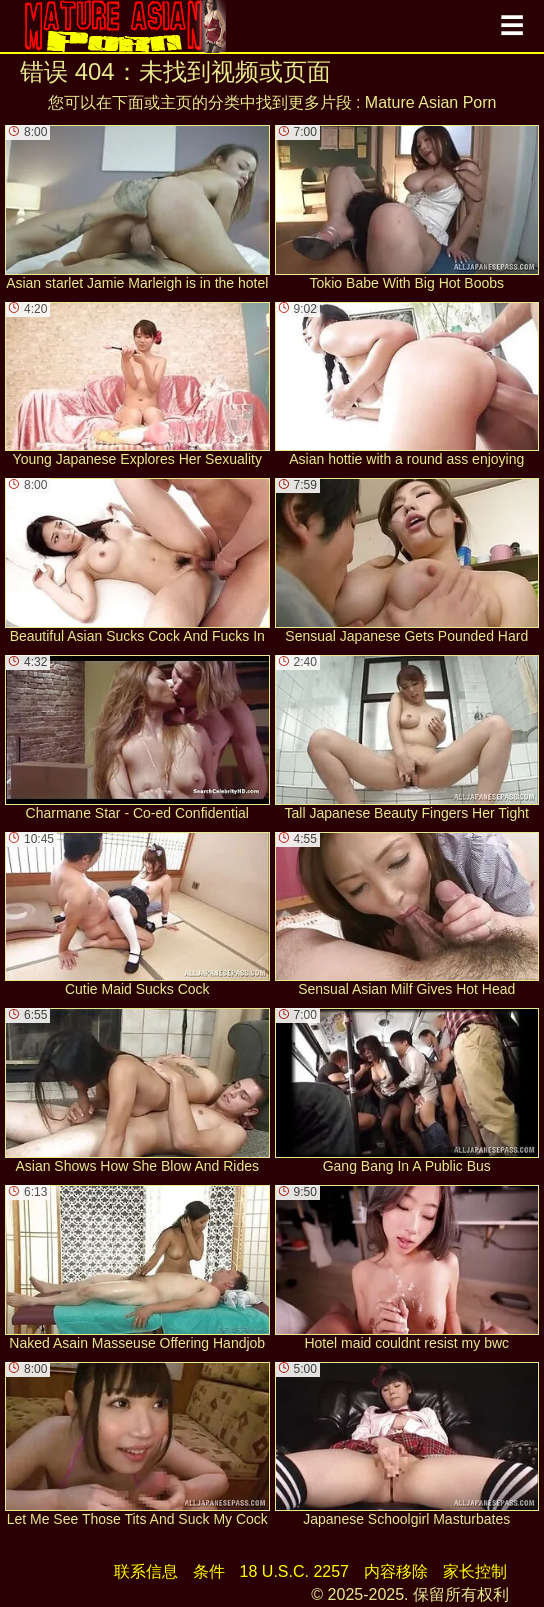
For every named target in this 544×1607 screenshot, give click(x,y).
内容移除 (396, 1571)
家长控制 (475, 1571)
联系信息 (146, 1571)
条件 (209, 1571)
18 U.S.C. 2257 (294, 1571)
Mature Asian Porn (431, 102)
